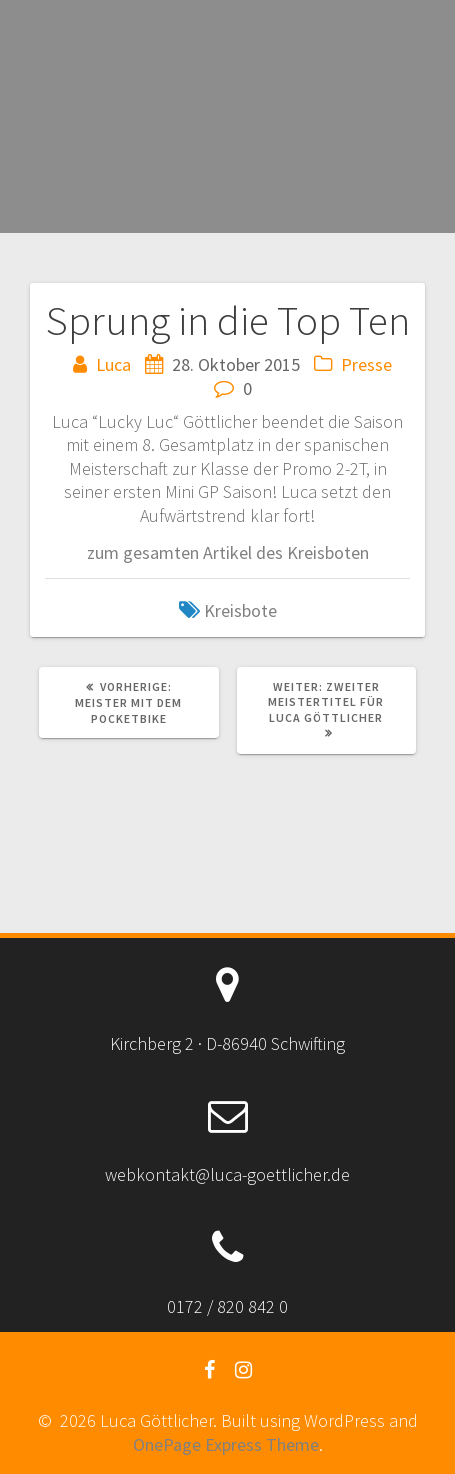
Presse (366, 364)
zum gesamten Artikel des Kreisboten (228, 552)
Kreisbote (240, 610)
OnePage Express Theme (226, 1444)
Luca (113, 364)
